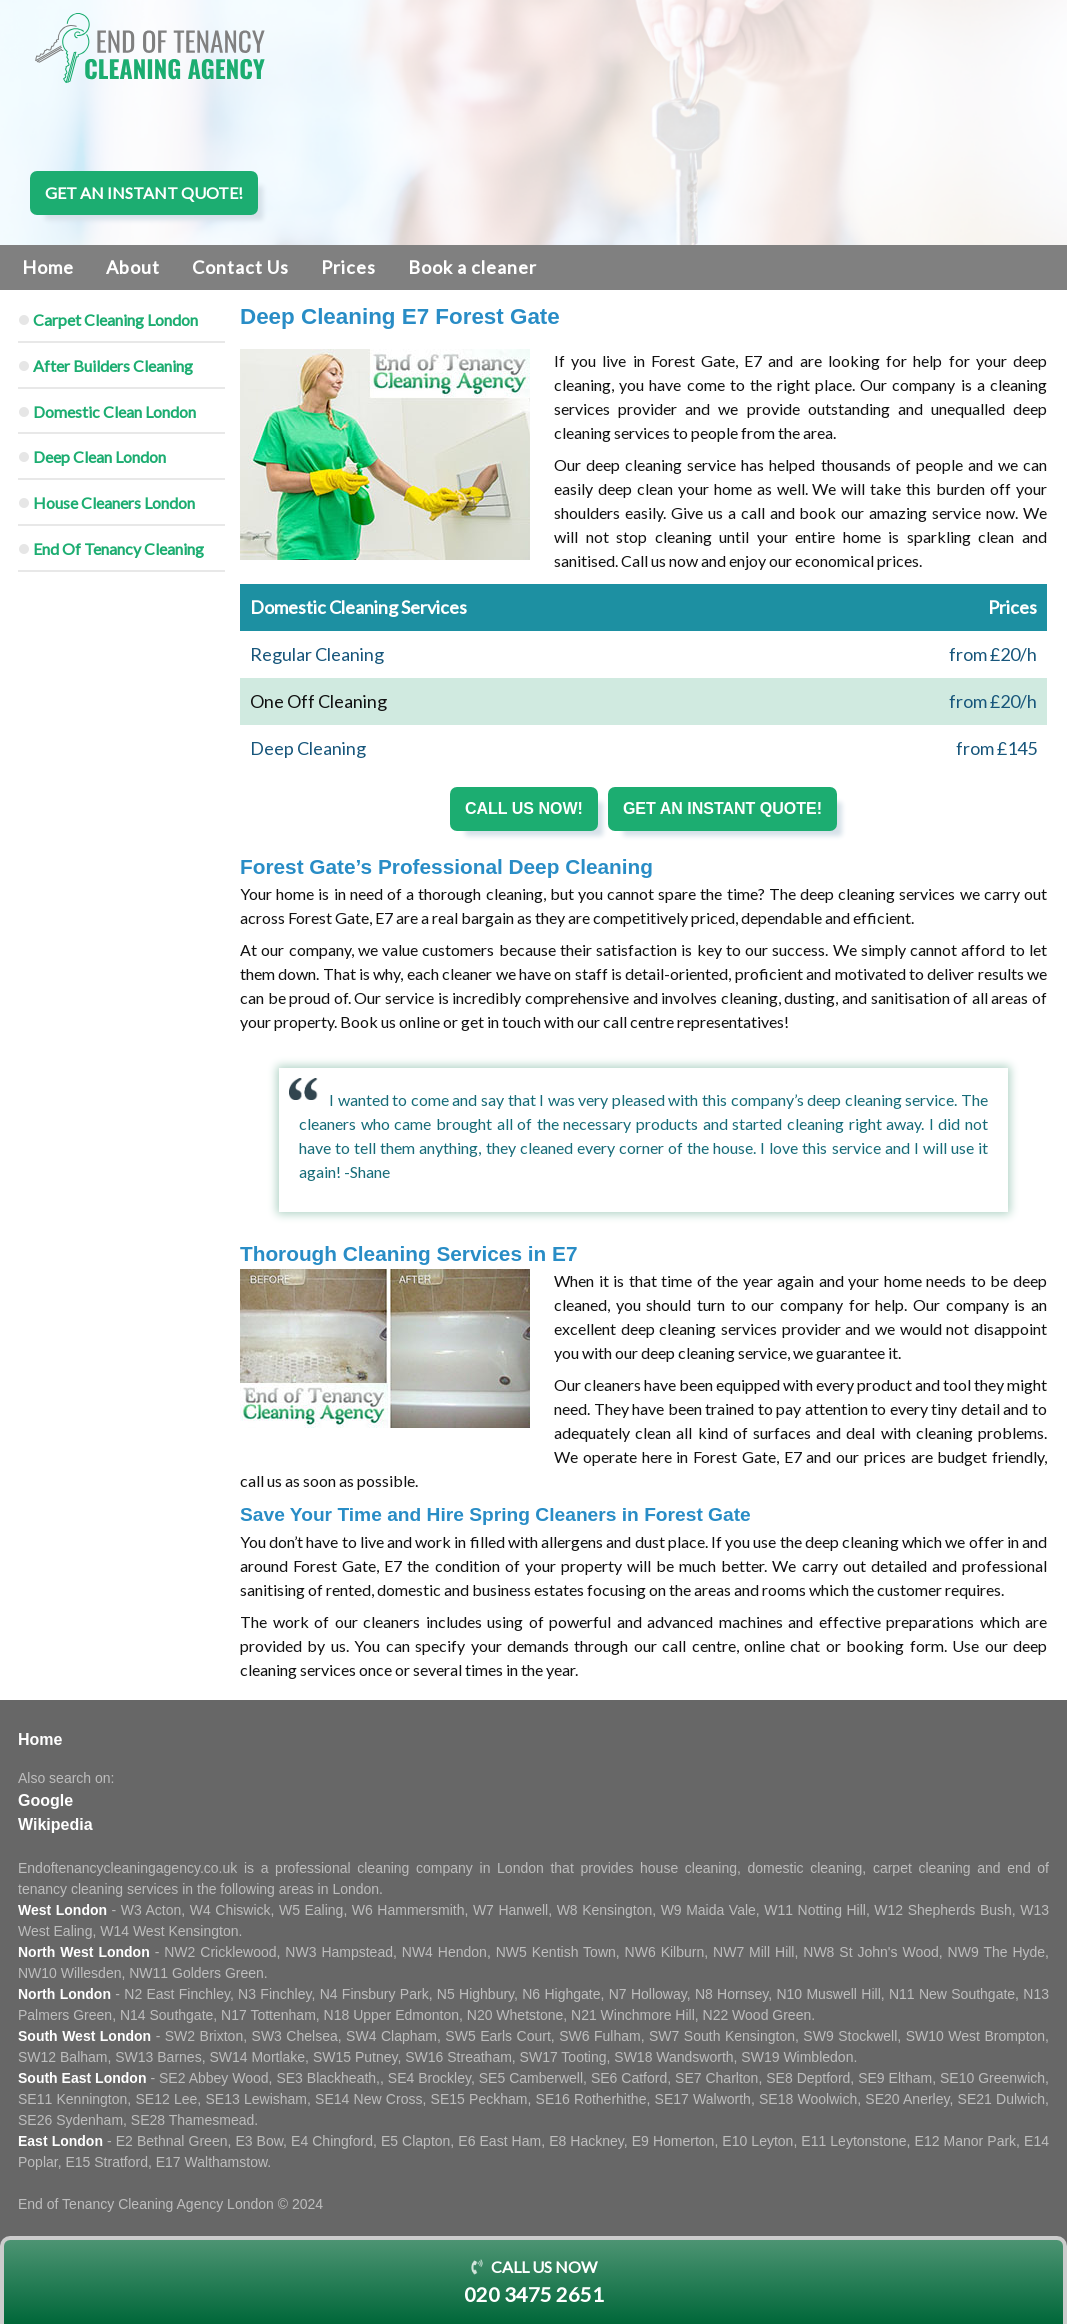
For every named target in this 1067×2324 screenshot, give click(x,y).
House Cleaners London (114, 502)
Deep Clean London (99, 456)
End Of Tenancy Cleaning (118, 548)
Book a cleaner (472, 267)
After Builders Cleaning (113, 365)
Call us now (533, 2283)
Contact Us (240, 267)
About (133, 267)
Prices (348, 267)
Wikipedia (55, 1824)
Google (45, 1800)
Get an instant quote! (144, 192)
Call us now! (524, 808)
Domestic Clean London (114, 411)
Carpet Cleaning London (115, 319)
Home (48, 267)
